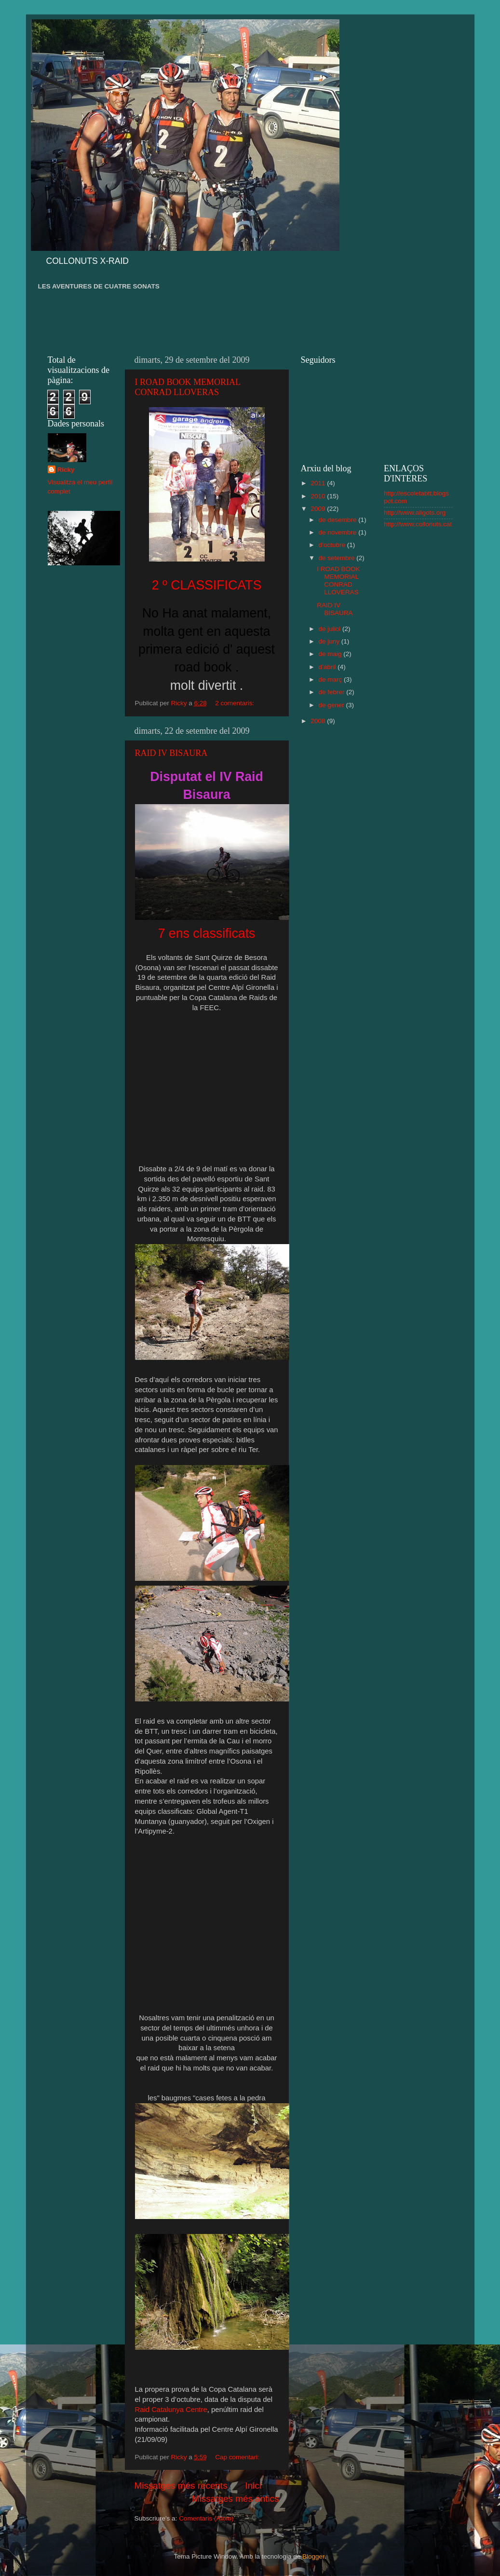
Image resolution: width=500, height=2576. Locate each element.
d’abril (328, 667)
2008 (319, 721)
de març (331, 679)
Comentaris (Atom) (206, 2518)
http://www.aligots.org (415, 512)
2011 (319, 483)
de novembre (339, 532)
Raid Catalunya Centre (171, 2409)
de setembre (338, 558)
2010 (319, 496)
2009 (319, 508)
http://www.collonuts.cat (418, 524)
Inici (253, 2485)
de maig (331, 654)
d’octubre (333, 544)
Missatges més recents (181, 2485)
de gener (332, 705)
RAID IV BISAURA (171, 753)
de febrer (333, 692)
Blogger (313, 2556)
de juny (330, 641)
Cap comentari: (238, 2457)
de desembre (339, 519)
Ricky (66, 469)
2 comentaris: (235, 703)
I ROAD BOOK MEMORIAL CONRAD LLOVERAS (188, 387)
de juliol (331, 628)
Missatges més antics (235, 2499)
